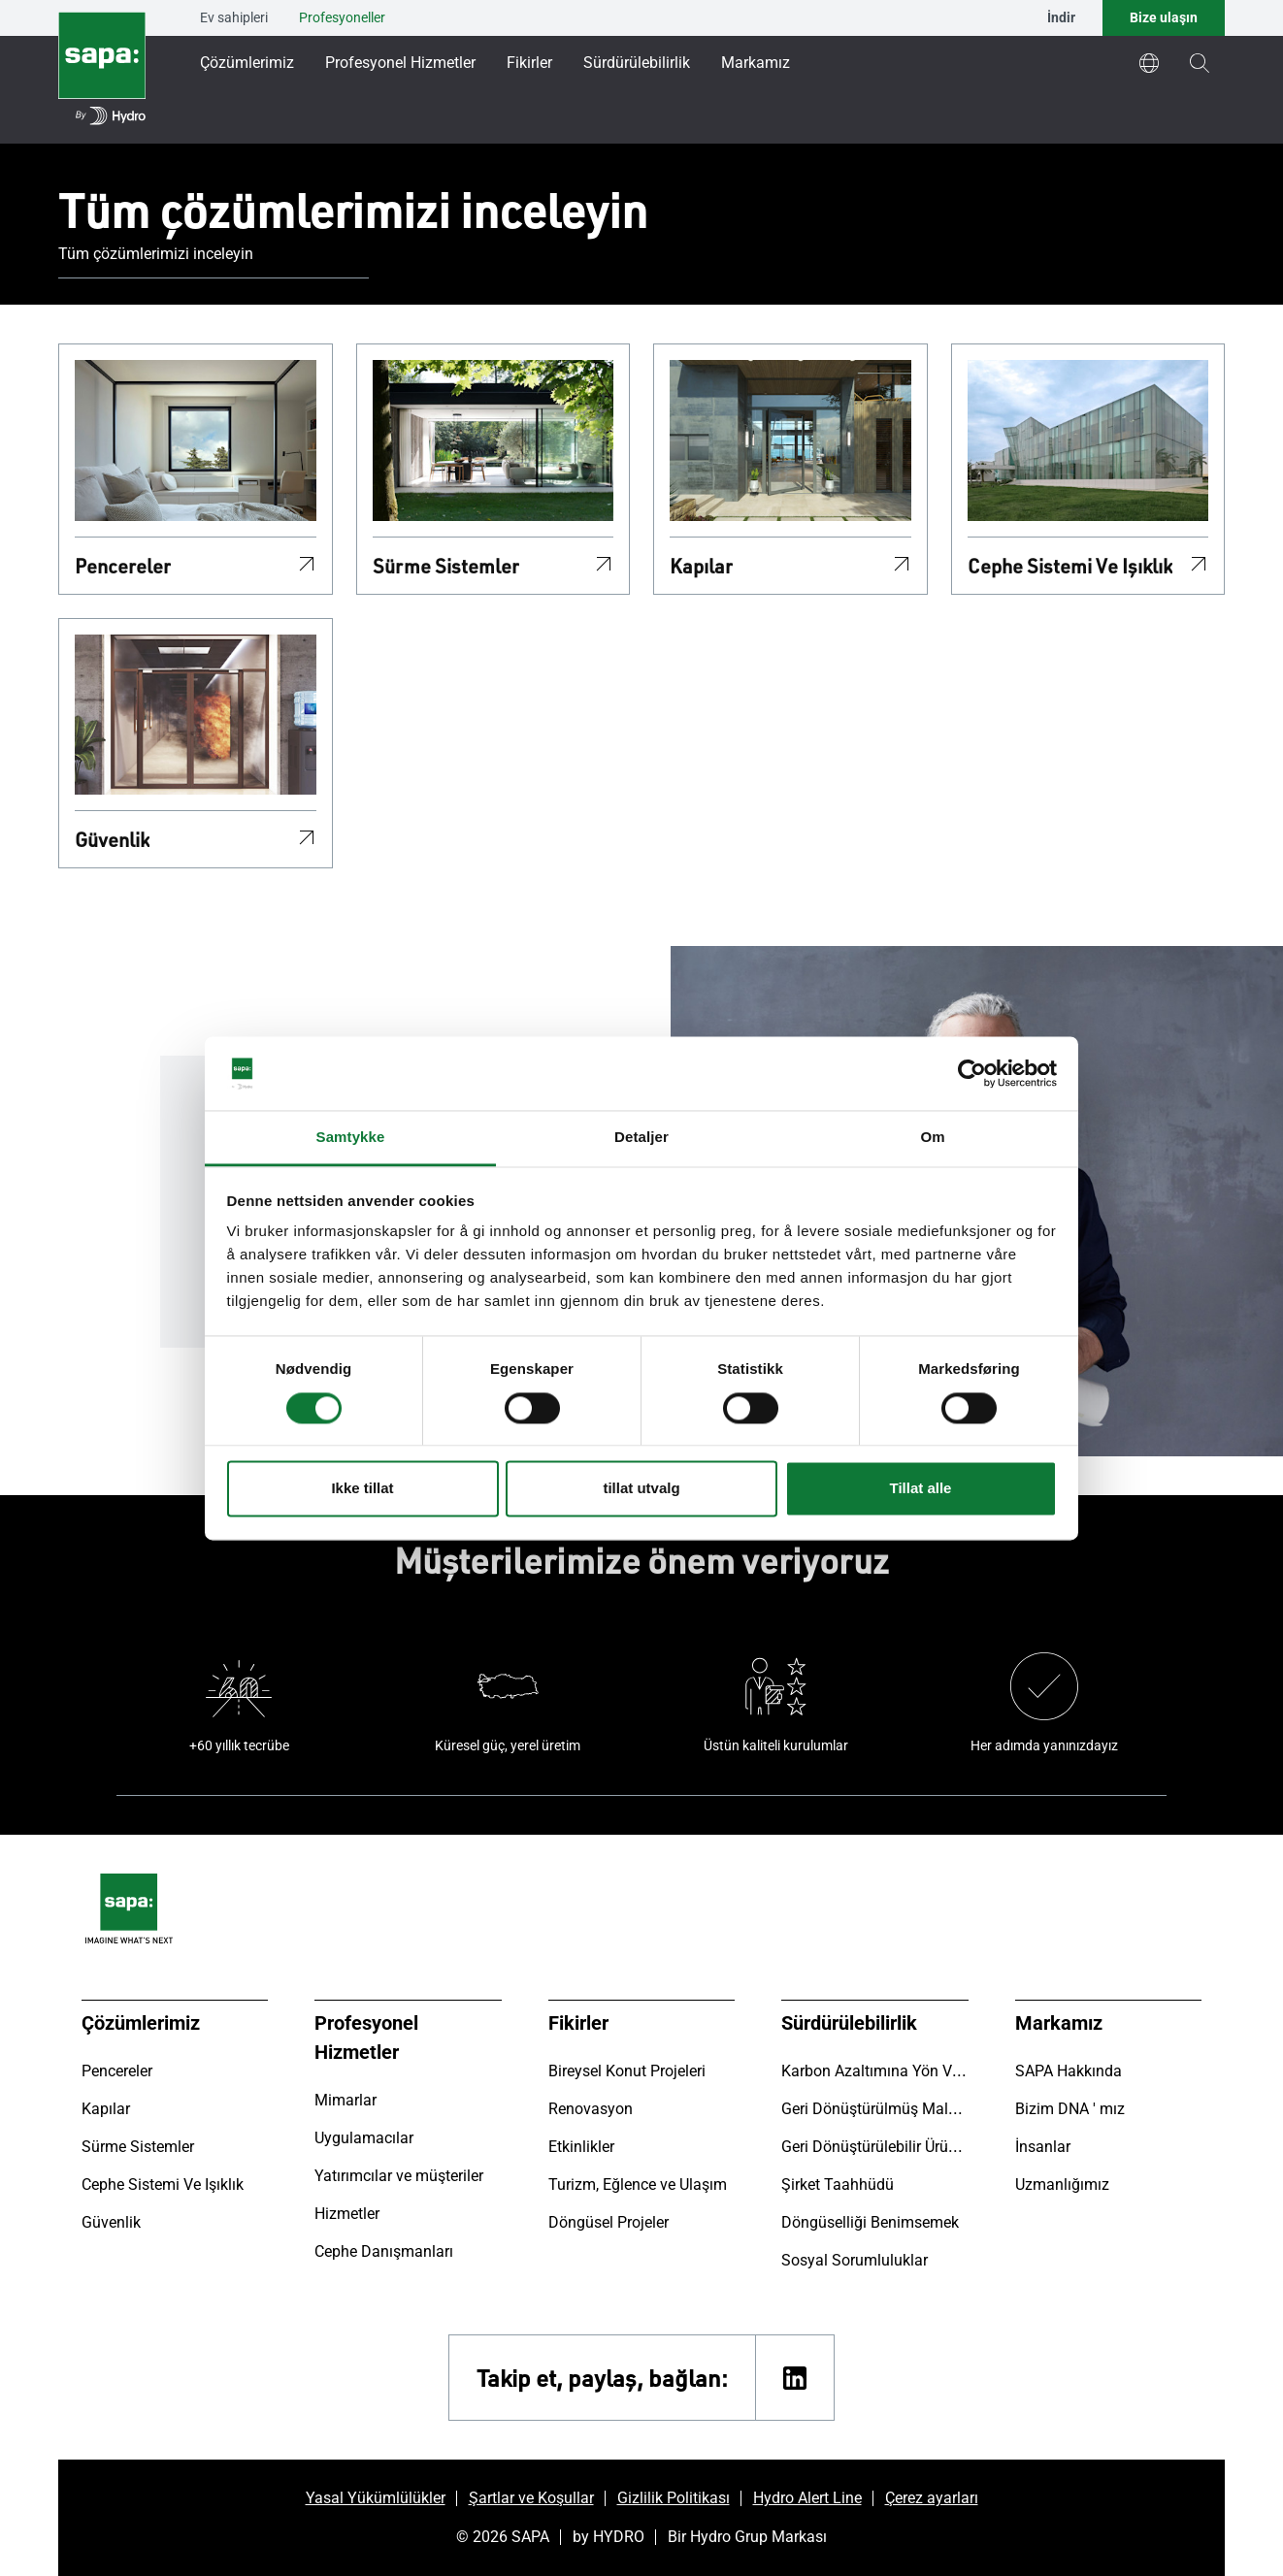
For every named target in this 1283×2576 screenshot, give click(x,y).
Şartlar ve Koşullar (531, 2498)
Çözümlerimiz (247, 62)
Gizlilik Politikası (673, 2498)
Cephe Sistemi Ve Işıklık (1070, 565)
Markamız (755, 62)
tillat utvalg (641, 1489)
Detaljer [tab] (641, 1137)
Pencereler (123, 565)
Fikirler (529, 62)
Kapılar (701, 565)
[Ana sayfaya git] (102, 72)
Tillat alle (921, 1489)
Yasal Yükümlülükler (375, 2498)
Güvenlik (112, 839)
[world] (1149, 63)
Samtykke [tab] (350, 1137)
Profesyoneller (342, 17)
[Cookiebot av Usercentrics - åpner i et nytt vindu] (972, 1073)
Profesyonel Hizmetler (400, 62)
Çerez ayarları (931, 2498)
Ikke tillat (362, 1489)
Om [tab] (932, 1137)
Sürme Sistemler (446, 565)
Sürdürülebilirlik (636, 62)
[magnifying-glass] (1199, 63)
